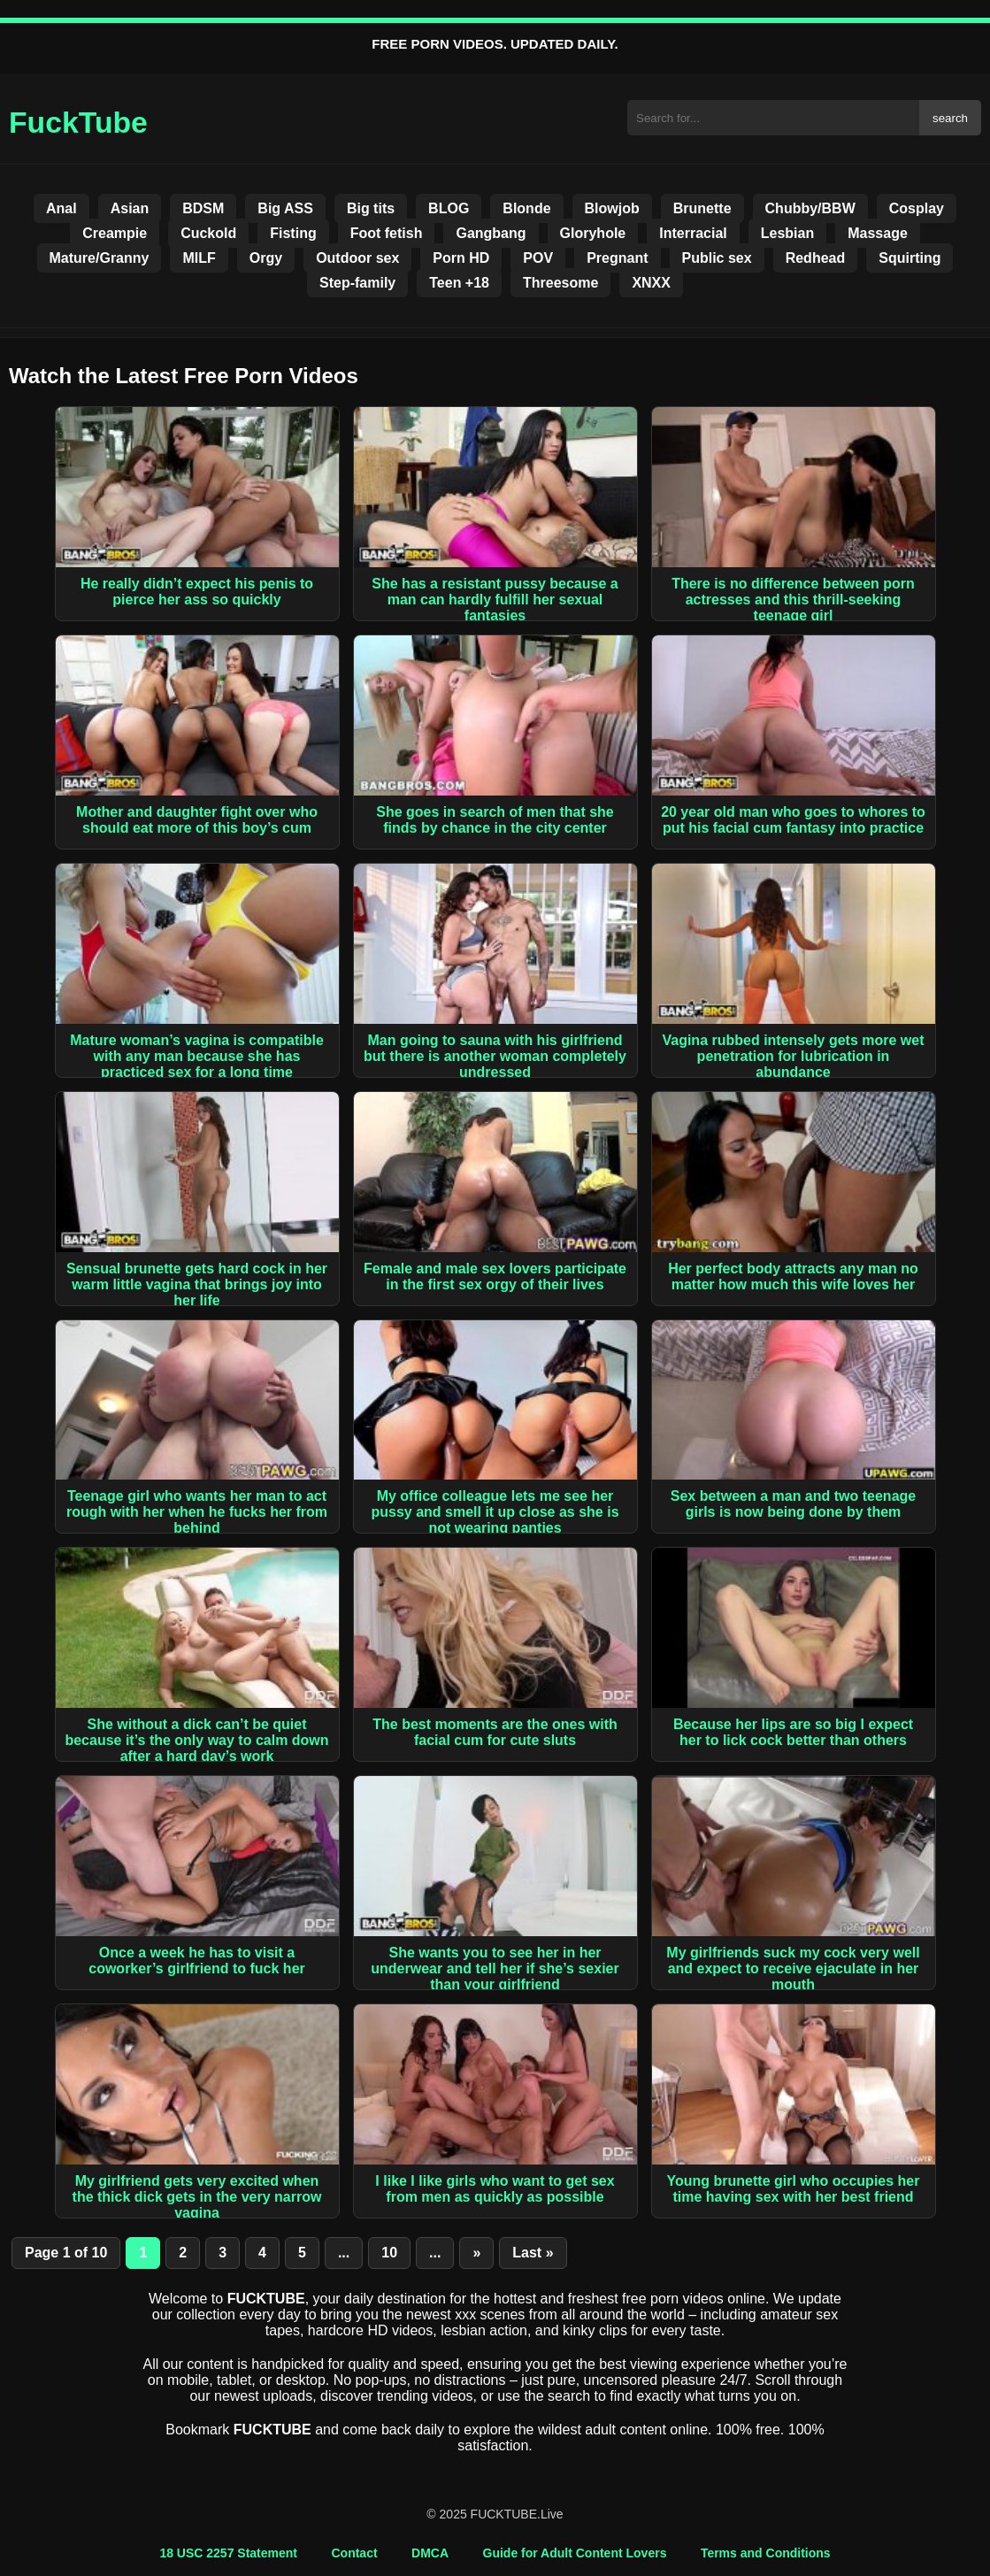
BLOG (448, 208)
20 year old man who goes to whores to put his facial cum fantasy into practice (793, 819)
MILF (198, 257)
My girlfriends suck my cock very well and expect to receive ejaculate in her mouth (792, 1968)
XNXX (651, 282)
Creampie (114, 233)
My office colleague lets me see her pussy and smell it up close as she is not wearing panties (494, 1511)
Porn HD (461, 257)
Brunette (702, 208)
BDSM (203, 208)
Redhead (816, 257)
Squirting (909, 257)
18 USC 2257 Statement (228, 2553)
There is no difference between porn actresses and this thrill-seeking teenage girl (793, 599)
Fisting (293, 233)
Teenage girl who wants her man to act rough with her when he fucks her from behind (196, 1511)
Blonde (526, 208)
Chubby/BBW (810, 208)
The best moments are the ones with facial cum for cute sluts (495, 1732)
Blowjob (612, 208)
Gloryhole (593, 233)
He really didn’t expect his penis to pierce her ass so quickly (197, 591)
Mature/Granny (100, 257)
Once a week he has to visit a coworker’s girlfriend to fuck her (196, 1960)
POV (538, 257)
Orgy (265, 257)
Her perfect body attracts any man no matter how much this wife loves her (793, 1276)
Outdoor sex (357, 257)
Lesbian (787, 233)
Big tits (371, 208)
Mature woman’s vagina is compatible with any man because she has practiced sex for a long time (197, 1056)
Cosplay (916, 208)
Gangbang (491, 233)
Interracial (692, 233)
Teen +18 (459, 282)
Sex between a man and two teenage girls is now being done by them (793, 1503)
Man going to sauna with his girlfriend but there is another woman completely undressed (495, 1056)
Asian (130, 208)
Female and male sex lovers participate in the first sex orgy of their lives (495, 1276)
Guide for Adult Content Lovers (575, 2553)
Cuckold (208, 233)
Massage (878, 233)
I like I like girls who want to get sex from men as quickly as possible (494, 2188)
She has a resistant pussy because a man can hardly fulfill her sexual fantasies (495, 599)
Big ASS (285, 208)
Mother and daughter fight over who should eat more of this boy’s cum (197, 819)
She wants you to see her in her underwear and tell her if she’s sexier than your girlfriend (494, 1968)
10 (389, 2252)
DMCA (430, 2553)
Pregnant (617, 257)
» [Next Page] (476, 2252)
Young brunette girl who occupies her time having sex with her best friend (793, 2188)
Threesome (560, 282)
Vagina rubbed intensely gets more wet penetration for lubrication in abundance (793, 1056)
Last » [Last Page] (532, 2252)
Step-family (357, 282)
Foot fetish (386, 233)
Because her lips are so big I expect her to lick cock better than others (793, 1732)
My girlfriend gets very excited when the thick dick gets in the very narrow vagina (197, 2196)
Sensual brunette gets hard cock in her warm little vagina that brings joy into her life (196, 1284)
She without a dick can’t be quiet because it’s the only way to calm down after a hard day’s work (196, 1740)
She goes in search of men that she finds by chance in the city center (495, 819)
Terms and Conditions (766, 2553)
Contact (354, 2553)
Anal (61, 208)
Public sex (717, 257)
